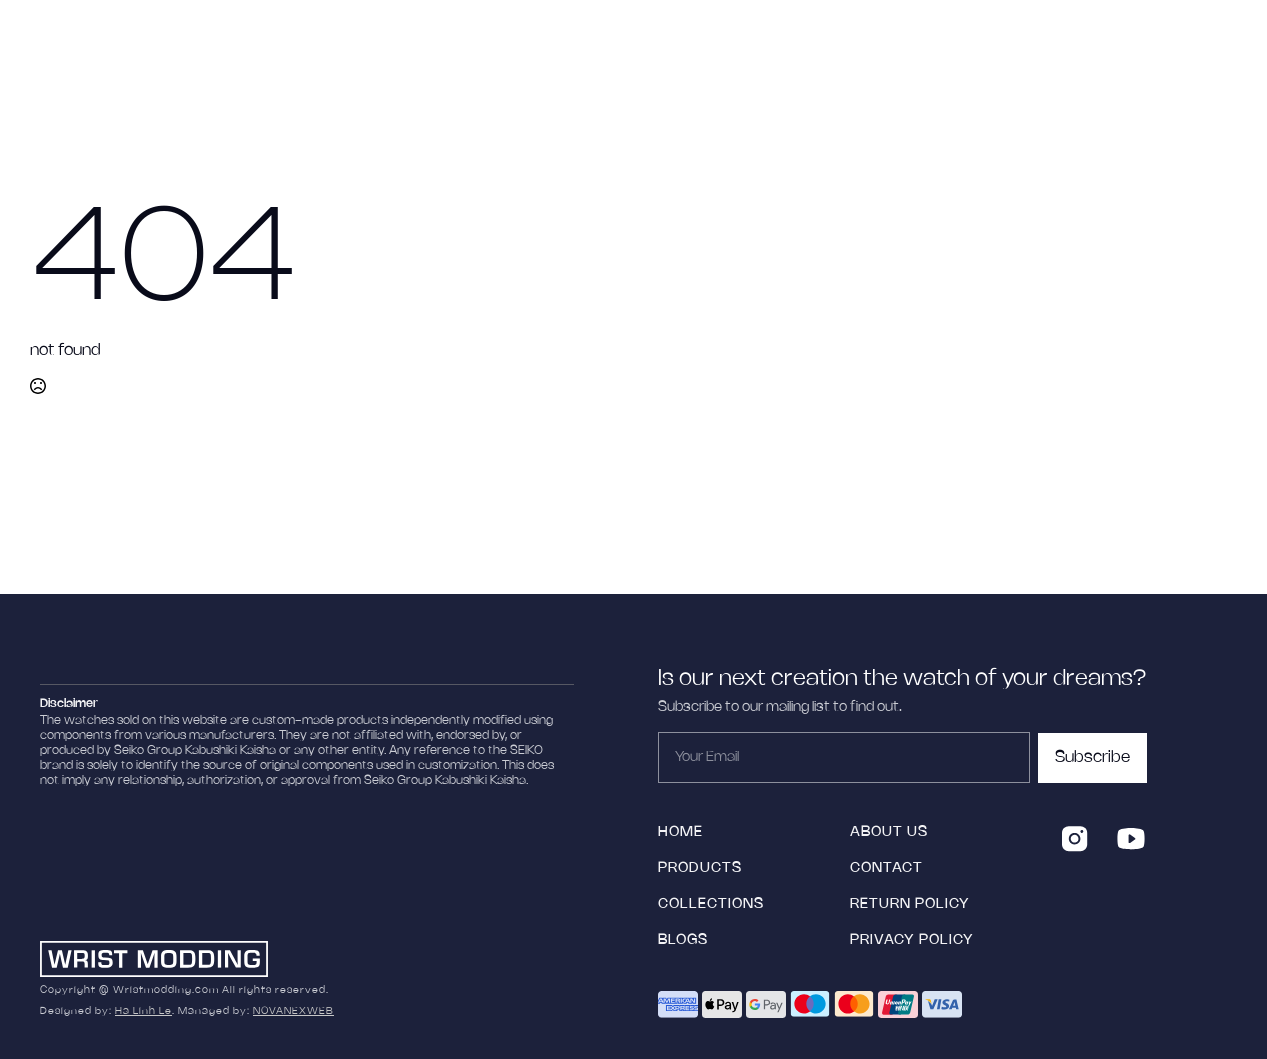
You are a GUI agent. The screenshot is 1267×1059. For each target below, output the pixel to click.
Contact (886, 868)
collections (711, 904)
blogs (683, 940)
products (700, 868)
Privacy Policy (912, 940)
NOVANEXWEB (293, 1011)
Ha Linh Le (143, 1011)
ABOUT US (889, 832)
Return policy (910, 904)
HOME (680, 832)
